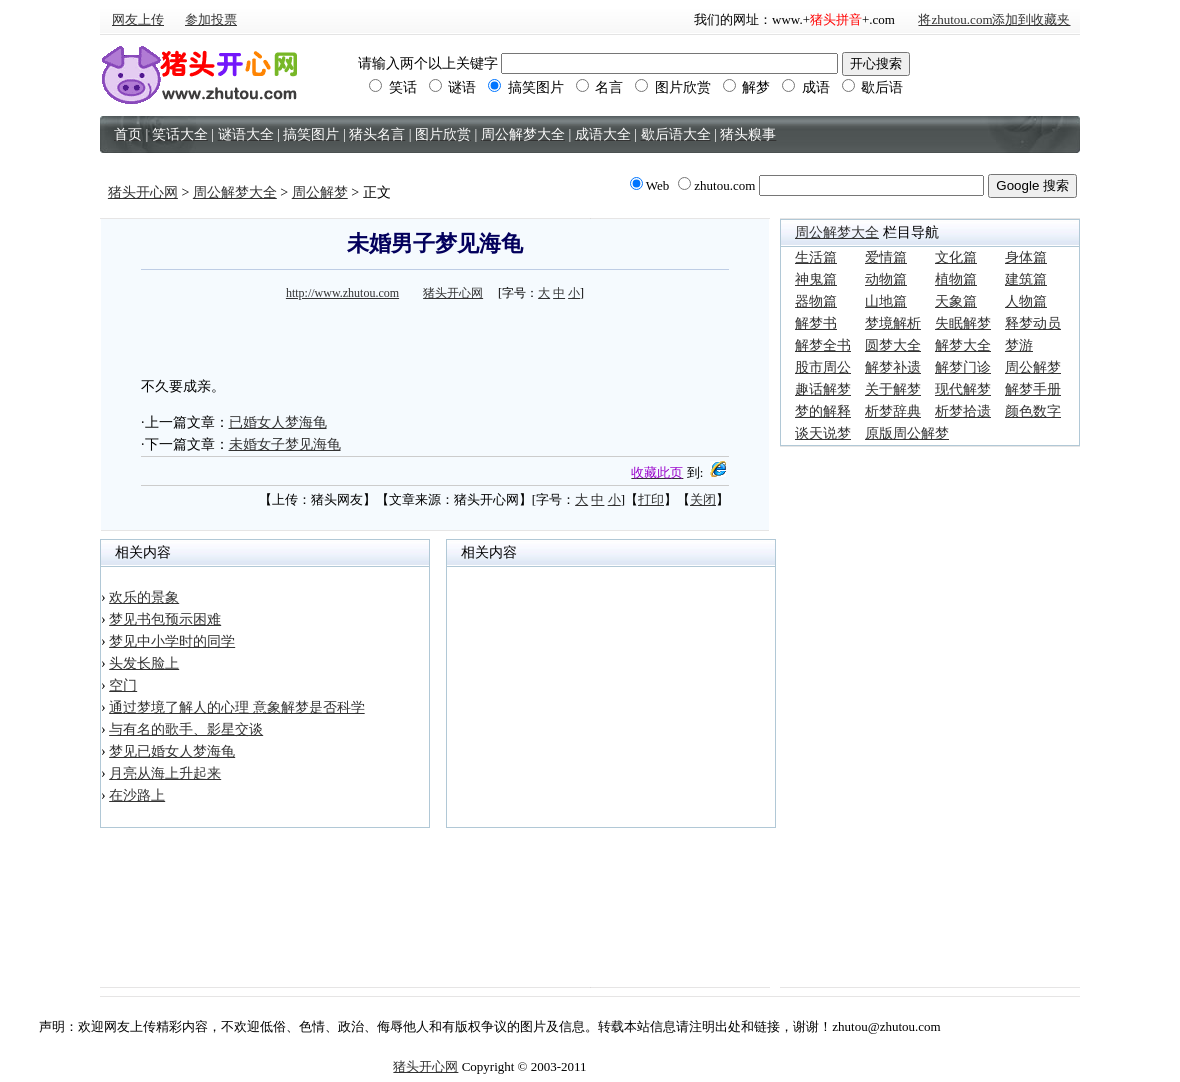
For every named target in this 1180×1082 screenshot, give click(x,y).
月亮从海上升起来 (165, 773)
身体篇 (1026, 257)
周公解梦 (320, 192)
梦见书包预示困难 (165, 619)
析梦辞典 (893, 411)
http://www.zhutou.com (342, 293)
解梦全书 (823, 345)
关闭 (703, 499)
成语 (806, 87)
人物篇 (1026, 301)
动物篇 (886, 279)
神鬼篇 (816, 279)
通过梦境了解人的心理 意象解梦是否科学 (237, 707)
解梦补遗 (893, 367)
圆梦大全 (893, 345)
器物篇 (816, 301)
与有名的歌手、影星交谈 (186, 729)
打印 (651, 499)
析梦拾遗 (963, 411)
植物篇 (956, 279)
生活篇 (816, 257)
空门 (123, 685)
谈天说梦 (823, 433)
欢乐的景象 (144, 597)
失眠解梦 (963, 323)
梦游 (1019, 345)
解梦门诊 (963, 367)
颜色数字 (1033, 411)
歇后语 (873, 87)
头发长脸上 (144, 663)
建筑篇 (1026, 279)
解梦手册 (1033, 389)
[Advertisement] (435, 336)
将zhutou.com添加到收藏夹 (994, 19)
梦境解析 (893, 323)
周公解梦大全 (235, 192)
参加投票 (211, 19)
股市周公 (823, 367)
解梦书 (816, 323)
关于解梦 (893, 389)
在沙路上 (137, 795)
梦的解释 (823, 411)
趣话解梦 (823, 389)
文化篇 (956, 257)
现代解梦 (963, 389)
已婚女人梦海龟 (278, 422)
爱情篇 (886, 257)
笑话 (393, 87)
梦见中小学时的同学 (172, 641)
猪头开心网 (143, 192)
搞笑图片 (526, 87)
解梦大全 (963, 345)
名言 (600, 87)
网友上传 (138, 19)
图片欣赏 (673, 87)
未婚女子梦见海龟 (285, 444)
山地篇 (886, 301)
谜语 (453, 87)
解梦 (747, 87)
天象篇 (956, 301)
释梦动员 (1033, 323)
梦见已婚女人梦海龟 (172, 751)
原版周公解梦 (907, 433)
